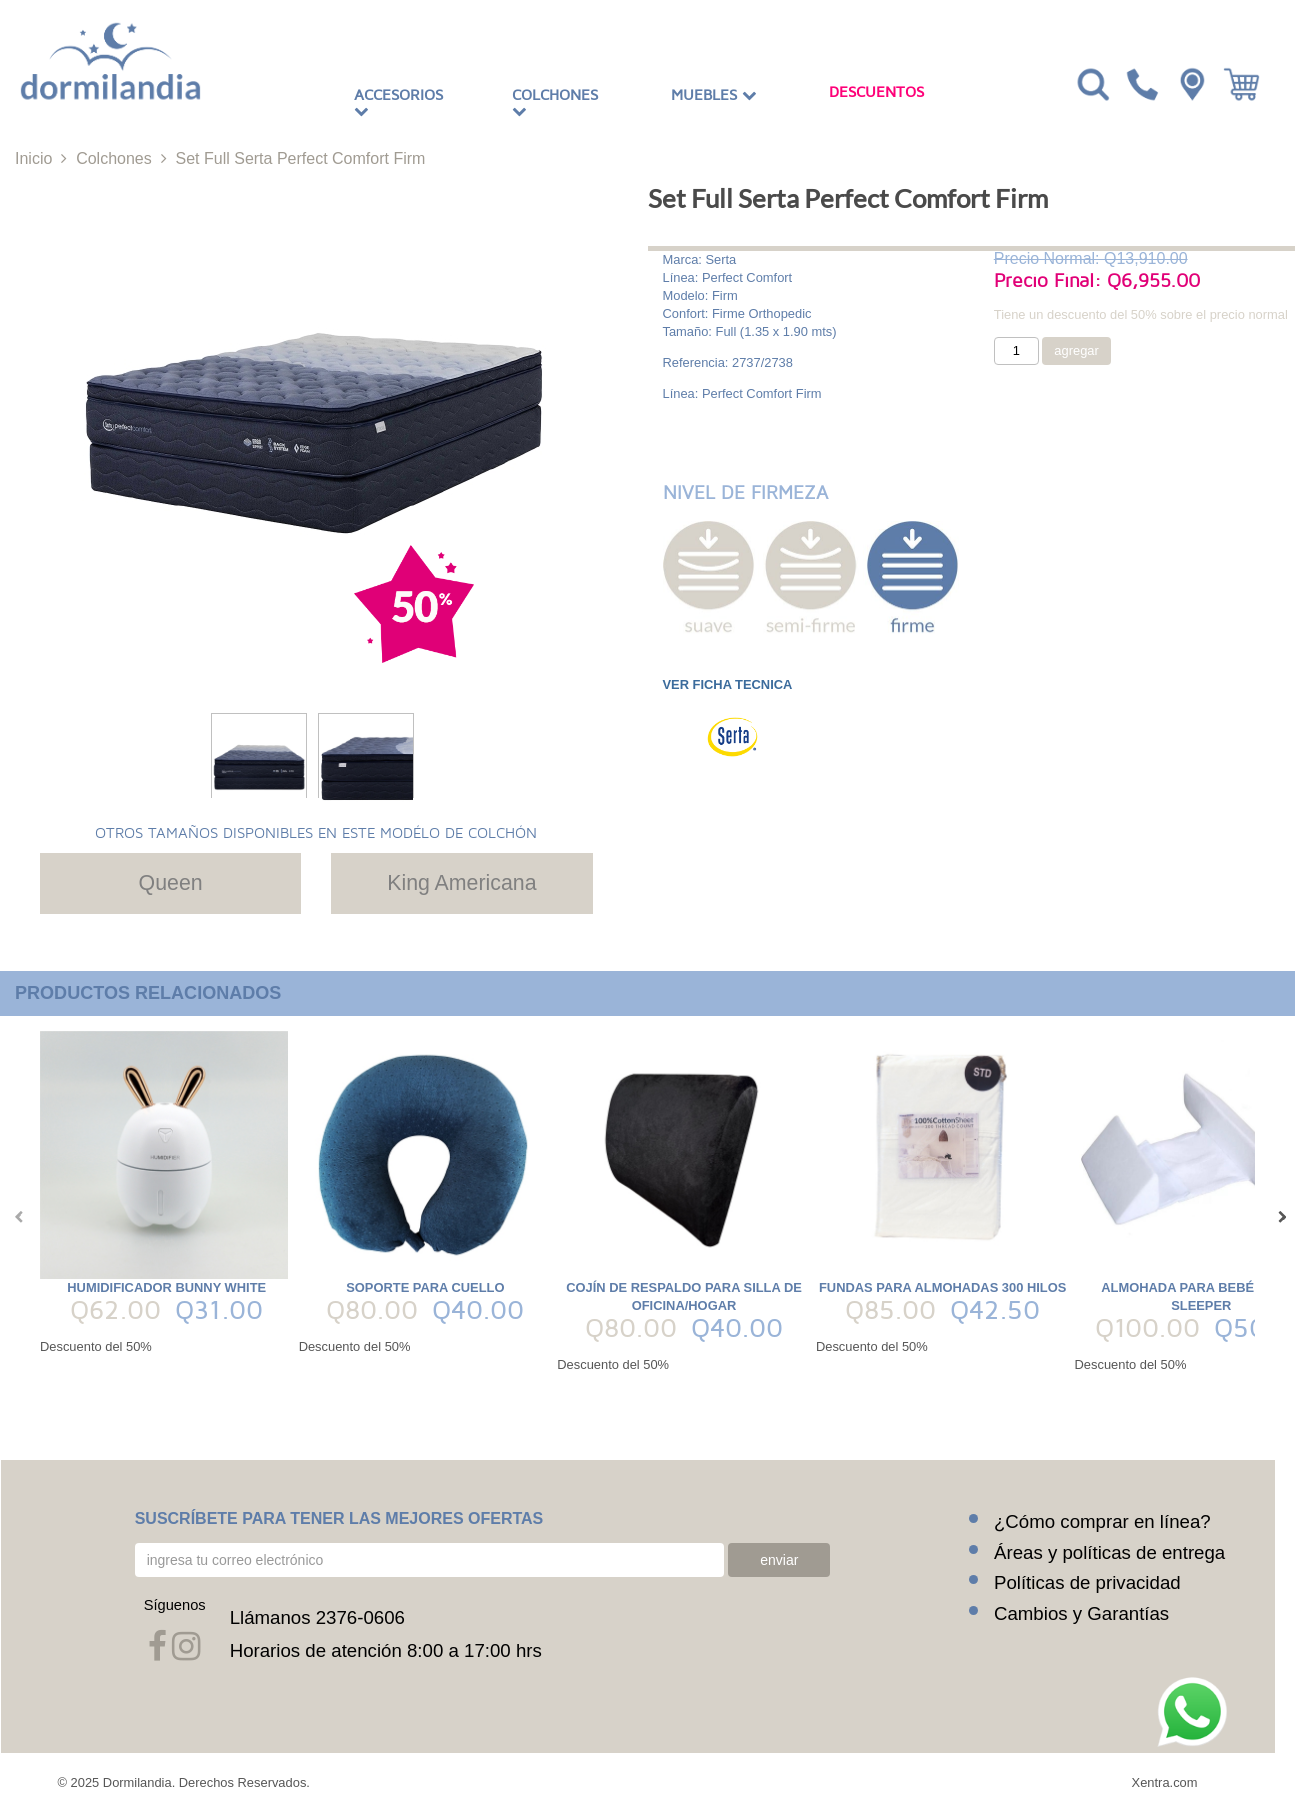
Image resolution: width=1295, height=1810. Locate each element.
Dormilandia (137, 1781)
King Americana (461, 883)
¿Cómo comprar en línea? (1102, 1520)
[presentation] (15, 1217)
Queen (171, 883)
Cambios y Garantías (1081, 1612)
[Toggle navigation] (1091, 83)
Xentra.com (1165, 1781)
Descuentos (876, 92)
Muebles (714, 95)
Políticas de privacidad (1087, 1581)
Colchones (555, 103)
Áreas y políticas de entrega (1109, 1551)
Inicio (33, 158)
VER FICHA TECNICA (728, 684)
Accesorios (398, 103)
